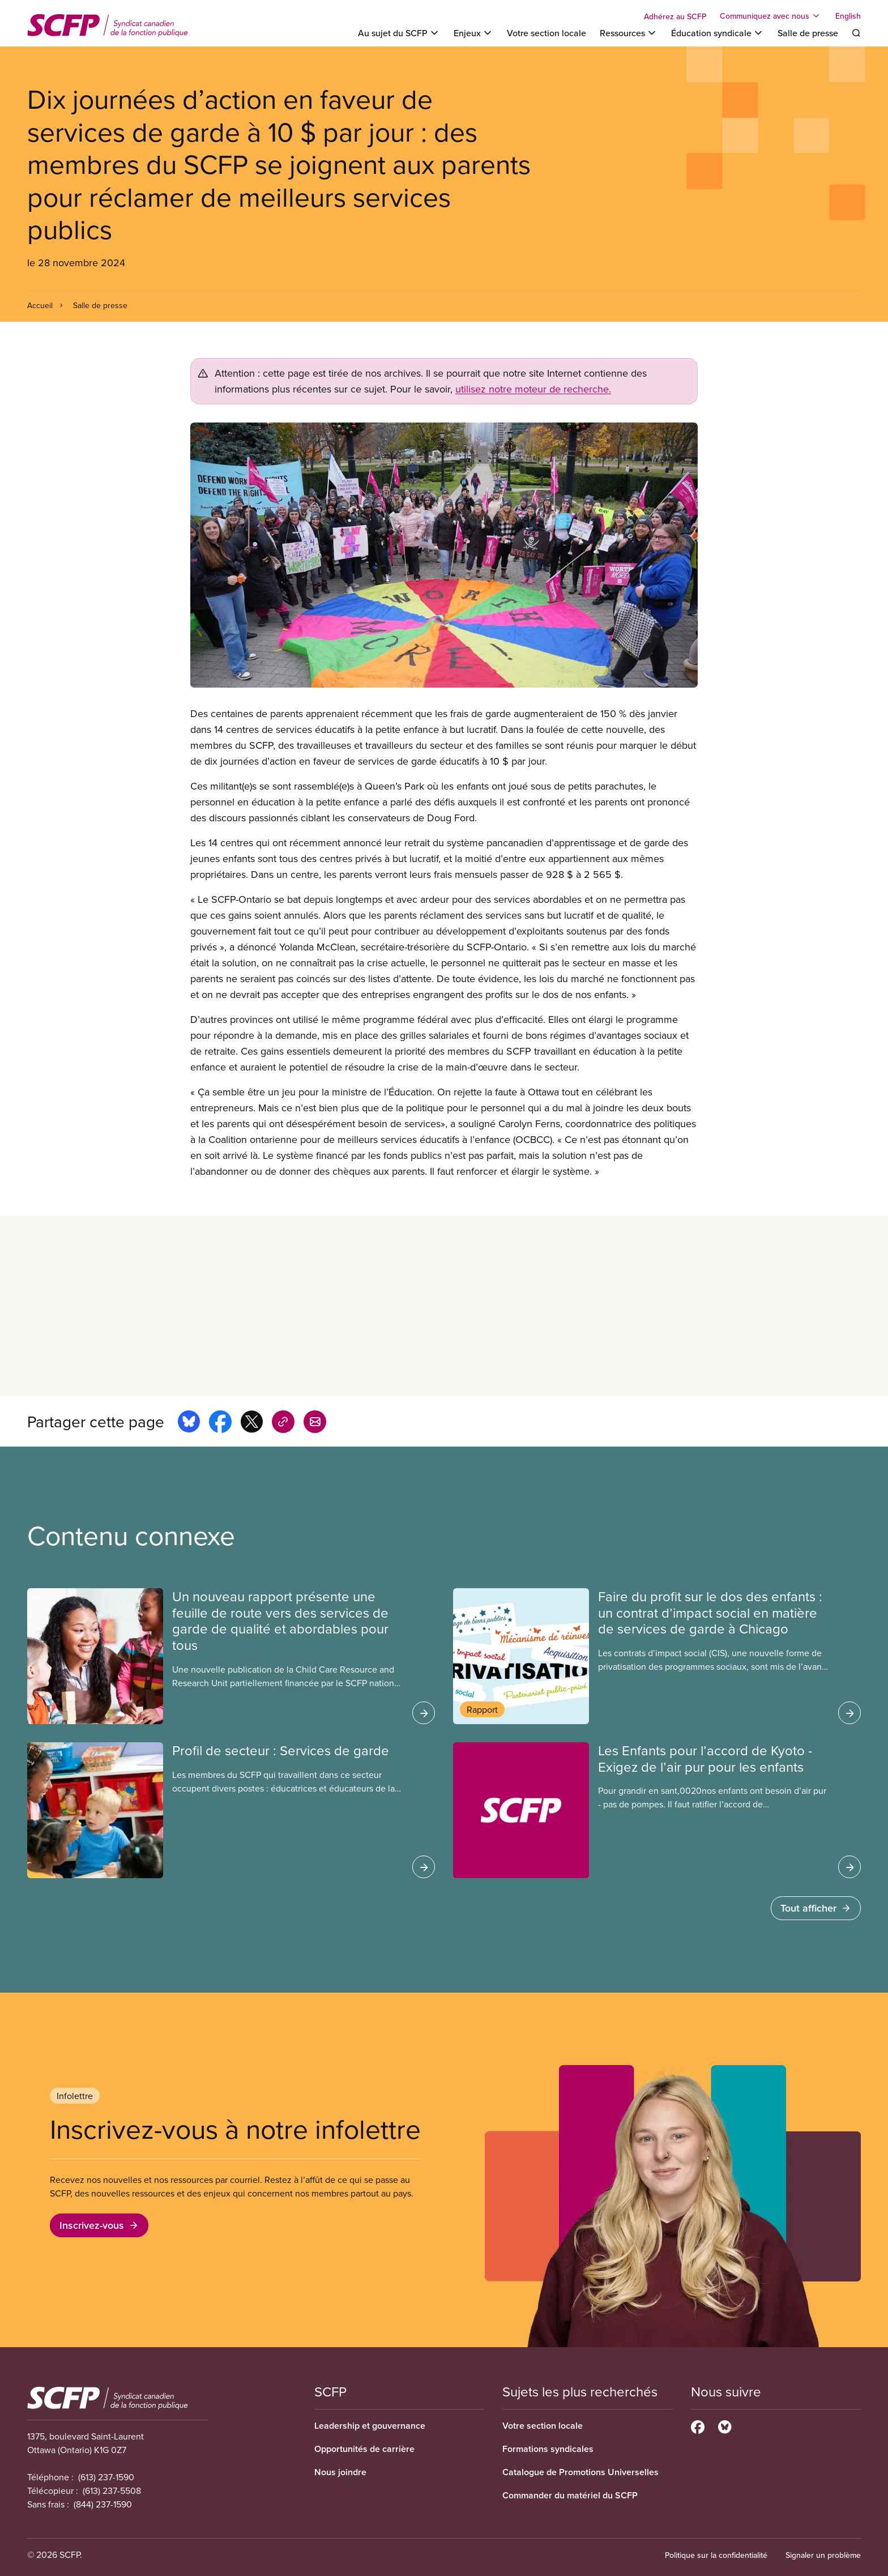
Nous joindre (340, 2472)
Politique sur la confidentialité (716, 2555)
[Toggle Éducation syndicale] (717, 33)
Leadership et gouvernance (369, 2425)
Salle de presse (808, 33)
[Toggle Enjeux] (473, 33)
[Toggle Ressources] (629, 33)
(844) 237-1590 (103, 2504)
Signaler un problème (823, 2555)
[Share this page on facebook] (220, 1423)
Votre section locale (546, 33)
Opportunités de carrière (364, 2448)
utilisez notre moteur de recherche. (533, 389)
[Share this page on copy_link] (283, 1423)
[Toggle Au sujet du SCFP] (399, 33)
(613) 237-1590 (106, 2477)
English (848, 16)
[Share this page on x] (252, 1423)
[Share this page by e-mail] (315, 1423)
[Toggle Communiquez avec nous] (771, 16)
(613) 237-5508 (112, 2490)
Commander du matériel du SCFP (570, 2495)
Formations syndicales (548, 2448)
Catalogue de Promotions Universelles (580, 2472)
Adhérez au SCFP (675, 16)
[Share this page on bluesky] (189, 1423)
